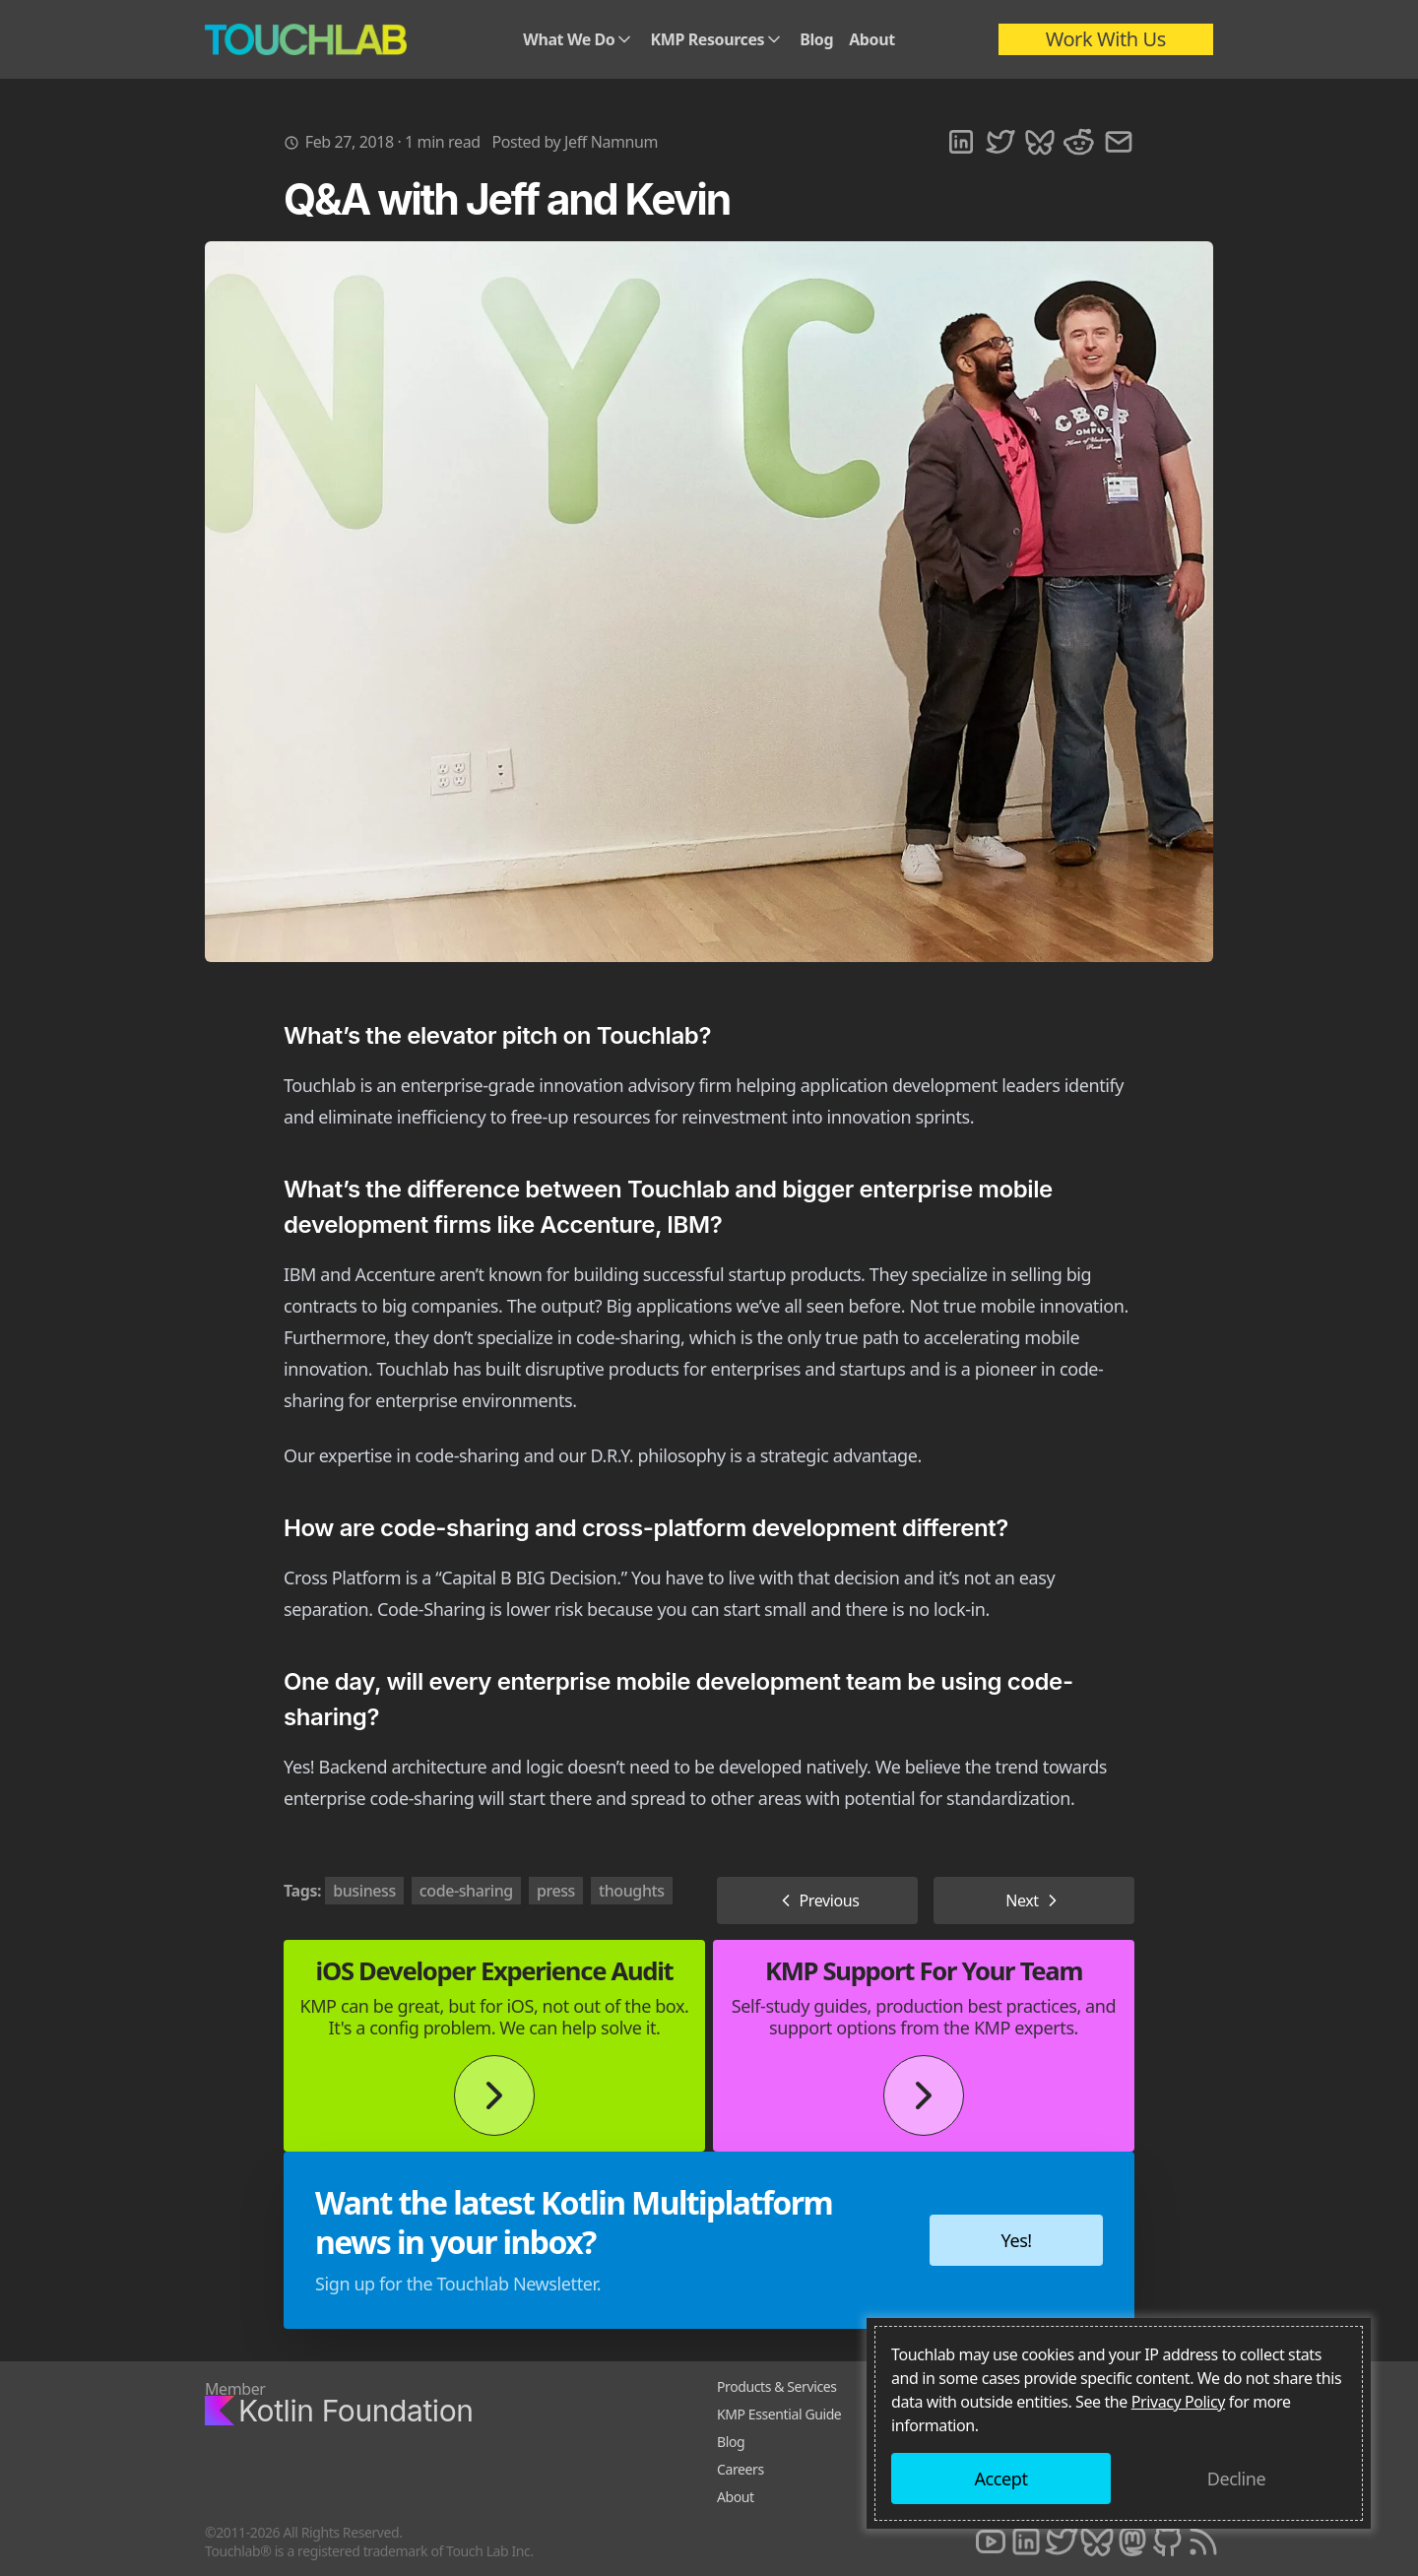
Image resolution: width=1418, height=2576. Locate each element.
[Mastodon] (1132, 2542)
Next (1034, 1900)
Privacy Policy (1178, 2402)
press (556, 1890)
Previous (818, 1900)
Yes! (1016, 2240)
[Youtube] (990, 2542)
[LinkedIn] (1026, 2542)
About (872, 39)
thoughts (632, 1890)
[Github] (1168, 2542)
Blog (816, 39)
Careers (740, 2469)
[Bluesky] (1097, 2542)
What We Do (578, 39)
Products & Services (777, 2386)
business (364, 1890)
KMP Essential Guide (779, 2414)
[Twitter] (1061, 2542)
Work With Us (1106, 39)
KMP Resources (717, 39)
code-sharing (466, 1890)
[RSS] (1203, 2542)
